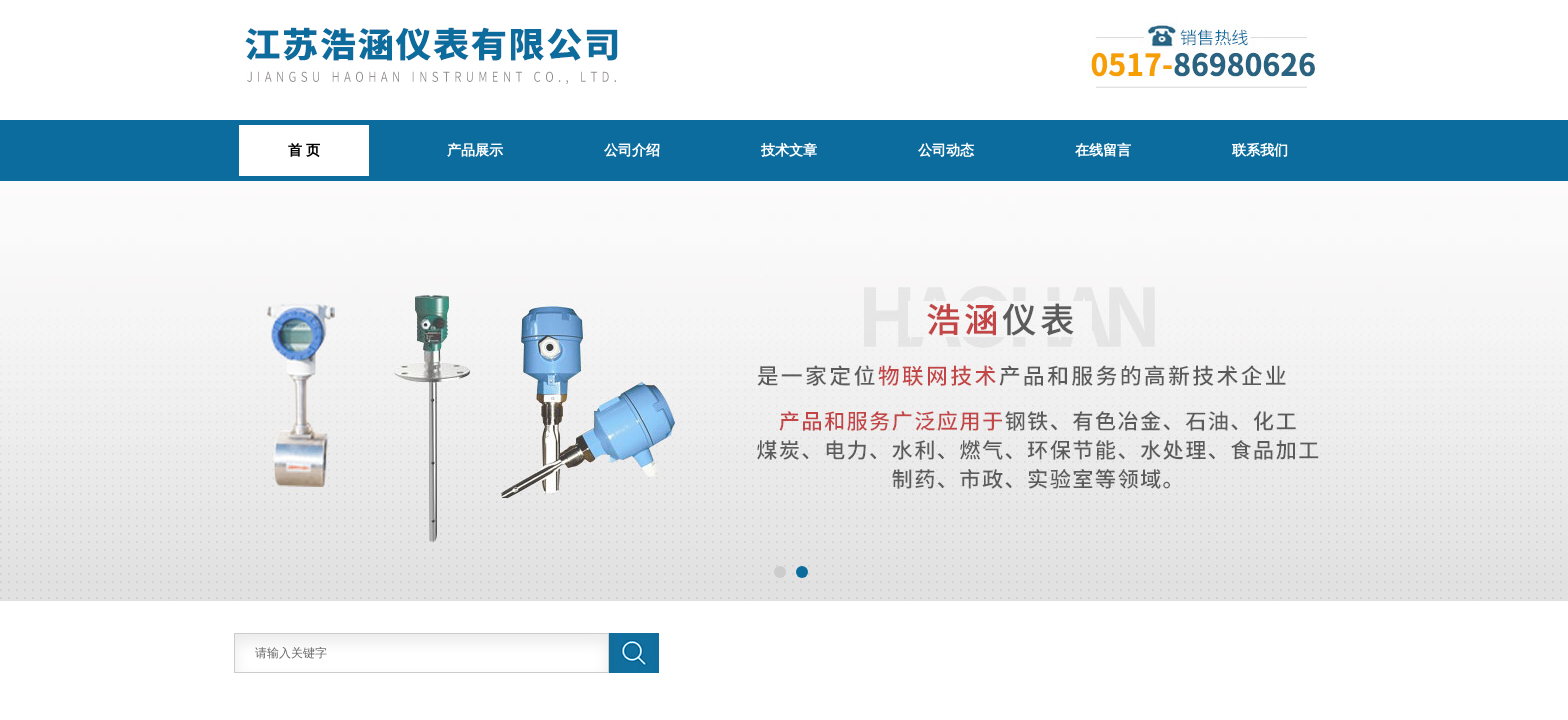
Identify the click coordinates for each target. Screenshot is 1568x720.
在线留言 (1103, 150)
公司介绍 (632, 150)
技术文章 (789, 150)
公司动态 (946, 150)
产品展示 (475, 150)
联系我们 (1260, 150)
